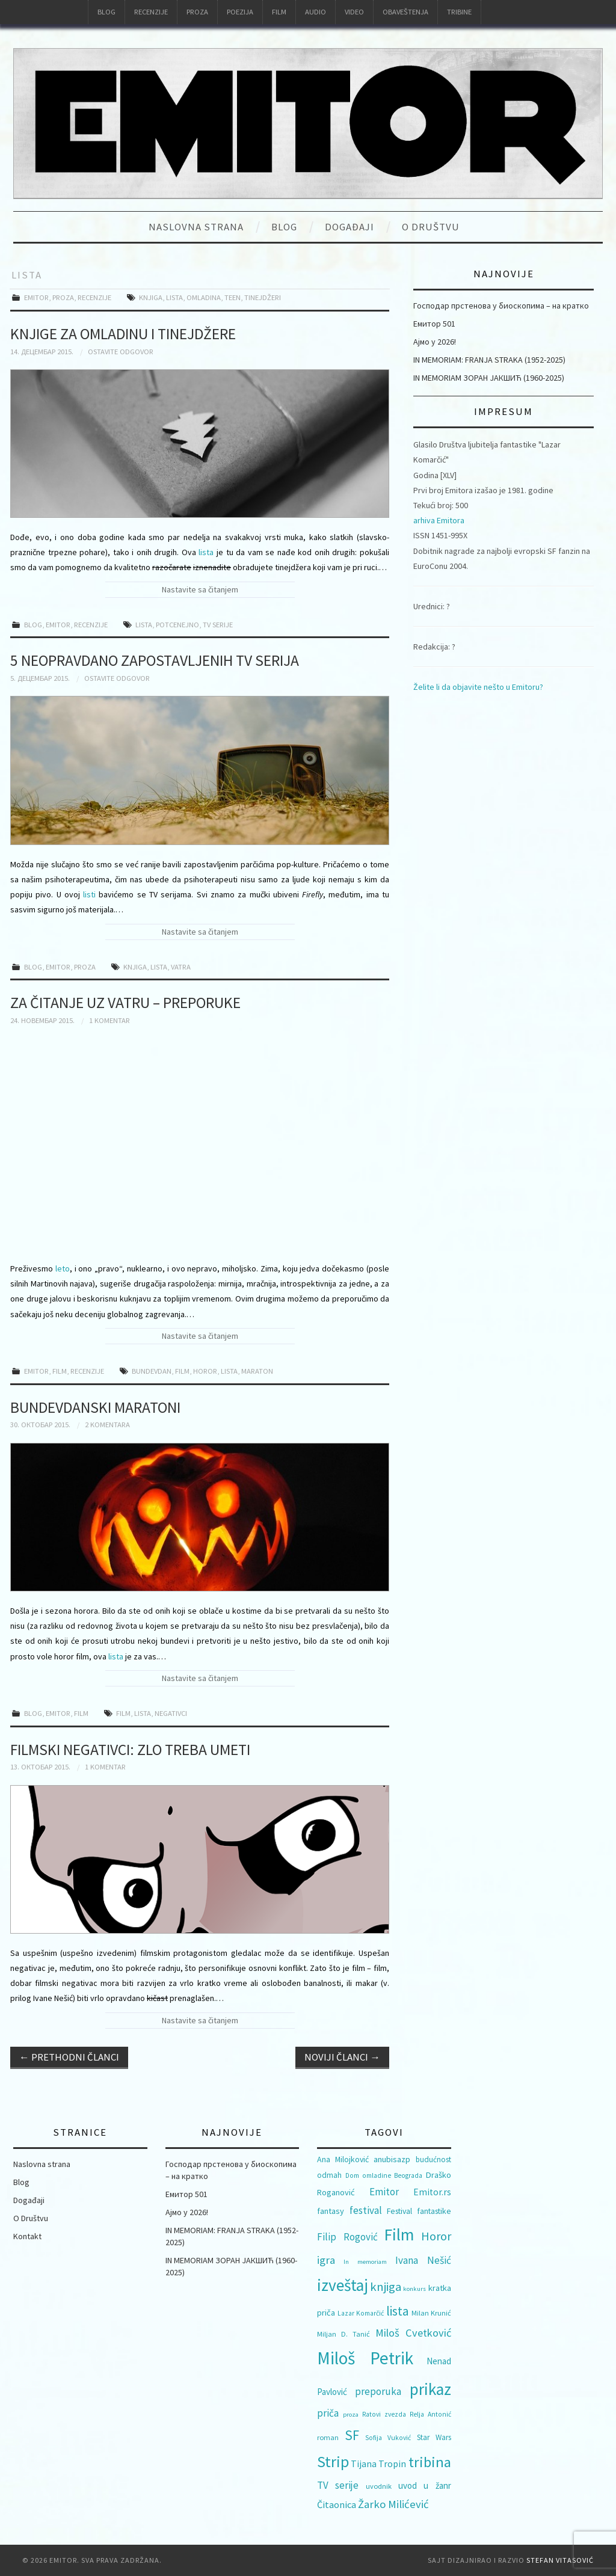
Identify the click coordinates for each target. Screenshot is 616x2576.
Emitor (36, 297)
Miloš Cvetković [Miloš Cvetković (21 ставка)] (413, 2333)
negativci (171, 1713)
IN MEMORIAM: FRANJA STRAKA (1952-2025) (489, 359)
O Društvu (431, 226)
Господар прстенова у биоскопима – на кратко (501, 305)
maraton (257, 1371)
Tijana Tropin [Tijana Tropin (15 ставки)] (378, 2464)
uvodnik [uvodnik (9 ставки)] (379, 2486)
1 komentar (109, 1020)
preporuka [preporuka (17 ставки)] (378, 2391)
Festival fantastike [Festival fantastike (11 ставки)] (419, 2211)
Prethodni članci (69, 2057)
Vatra (181, 966)
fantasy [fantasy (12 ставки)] (330, 2211)
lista (174, 297)
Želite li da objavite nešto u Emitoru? (478, 686)
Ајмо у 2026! (434, 341)
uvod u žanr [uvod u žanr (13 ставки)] (424, 2485)
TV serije (218, 624)
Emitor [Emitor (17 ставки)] (384, 2191)
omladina (203, 297)
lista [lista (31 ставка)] (397, 2311)
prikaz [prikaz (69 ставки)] (430, 2389)
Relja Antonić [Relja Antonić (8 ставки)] (430, 2414)
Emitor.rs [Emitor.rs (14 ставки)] (432, 2192)
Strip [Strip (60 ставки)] (333, 2461)
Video (354, 11)
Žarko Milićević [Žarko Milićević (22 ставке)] (393, 2504)
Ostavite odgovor (120, 351)
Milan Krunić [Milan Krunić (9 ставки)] (431, 2312)
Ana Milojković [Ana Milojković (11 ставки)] (343, 2159)
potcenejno (177, 624)
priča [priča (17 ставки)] (328, 2413)
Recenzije (151, 11)
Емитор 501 (434, 323)
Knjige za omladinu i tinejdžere (123, 333)
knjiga (150, 297)
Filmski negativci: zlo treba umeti (130, 1749)
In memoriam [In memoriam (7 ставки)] (364, 2262)
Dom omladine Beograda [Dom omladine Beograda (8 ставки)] (383, 2175)
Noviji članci (342, 2057)
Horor (205, 1371)
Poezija (240, 11)
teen (232, 297)
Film (279, 11)
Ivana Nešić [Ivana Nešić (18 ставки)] (423, 2260)
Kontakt (27, 2236)
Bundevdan (151, 1371)
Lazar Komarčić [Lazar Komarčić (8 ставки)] (360, 2313)
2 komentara (107, 1424)
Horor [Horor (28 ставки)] (436, 2236)
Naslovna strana (196, 226)
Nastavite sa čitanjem (200, 589)
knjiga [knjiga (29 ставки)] (385, 2287)
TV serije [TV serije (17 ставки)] (338, 2485)
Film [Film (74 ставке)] (399, 2234)
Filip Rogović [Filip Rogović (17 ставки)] (347, 2236)
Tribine (459, 11)
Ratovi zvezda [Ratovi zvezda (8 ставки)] (384, 2414)
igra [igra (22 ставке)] (326, 2260)
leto (62, 1268)
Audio (315, 11)
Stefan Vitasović (560, 2560)
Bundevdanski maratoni (95, 1407)
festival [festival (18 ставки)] (366, 2210)
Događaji (349, 226)
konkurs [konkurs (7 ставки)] (414, 2289)
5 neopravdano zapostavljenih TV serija (154, 660)
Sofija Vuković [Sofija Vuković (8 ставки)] (388, 2437)
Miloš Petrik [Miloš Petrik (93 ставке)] (365, 2358)
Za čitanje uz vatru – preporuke (125, 1002)
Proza (197, 11)
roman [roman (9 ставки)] (328, 2437)
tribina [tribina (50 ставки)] (429, 2462)
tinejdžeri (262, 297)
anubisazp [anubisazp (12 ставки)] (392, 2159)
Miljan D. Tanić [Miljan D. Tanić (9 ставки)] (343, 2333)
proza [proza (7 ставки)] (351, 2414)
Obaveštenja (405, 11)
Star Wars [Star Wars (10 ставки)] (434, 2437)
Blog (106, 11)
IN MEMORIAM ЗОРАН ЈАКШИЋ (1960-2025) (488, 377)
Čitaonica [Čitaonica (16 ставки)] (336, 2504)
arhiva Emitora (438, 520)
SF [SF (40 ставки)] (352, 2435)
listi (89, 894)
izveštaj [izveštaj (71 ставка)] (342, 2285)
